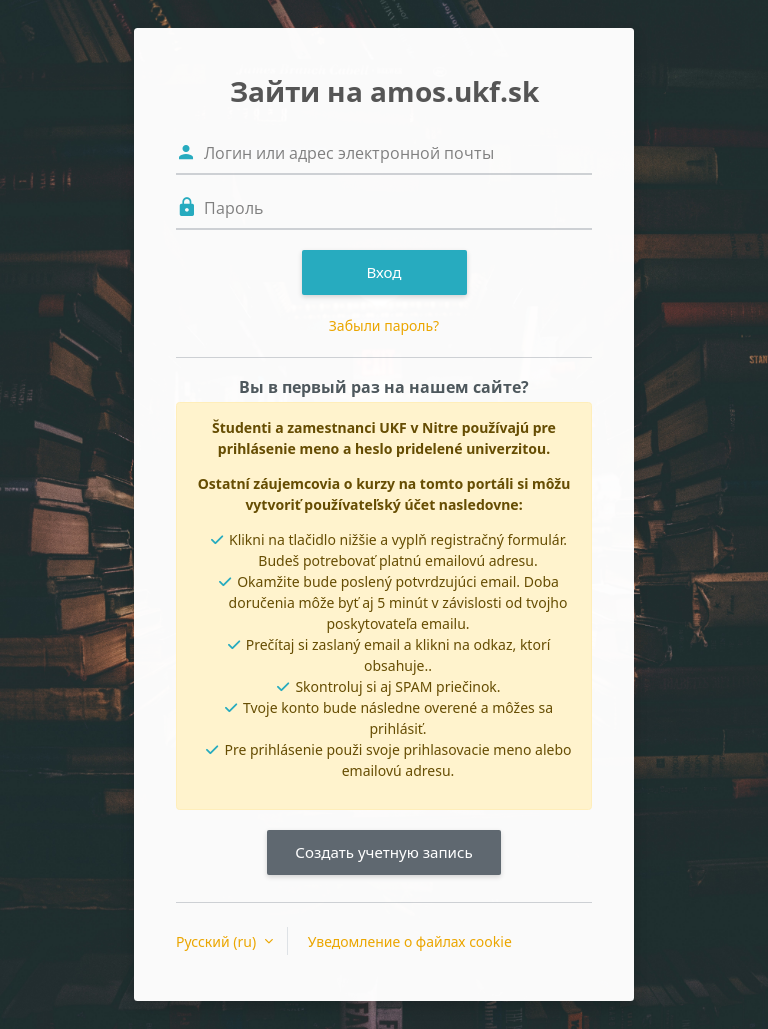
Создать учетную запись (383, 852)
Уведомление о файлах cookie (410, 941)
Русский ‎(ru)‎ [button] (218, 941)
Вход (383, 272)
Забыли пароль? (384, 325)
